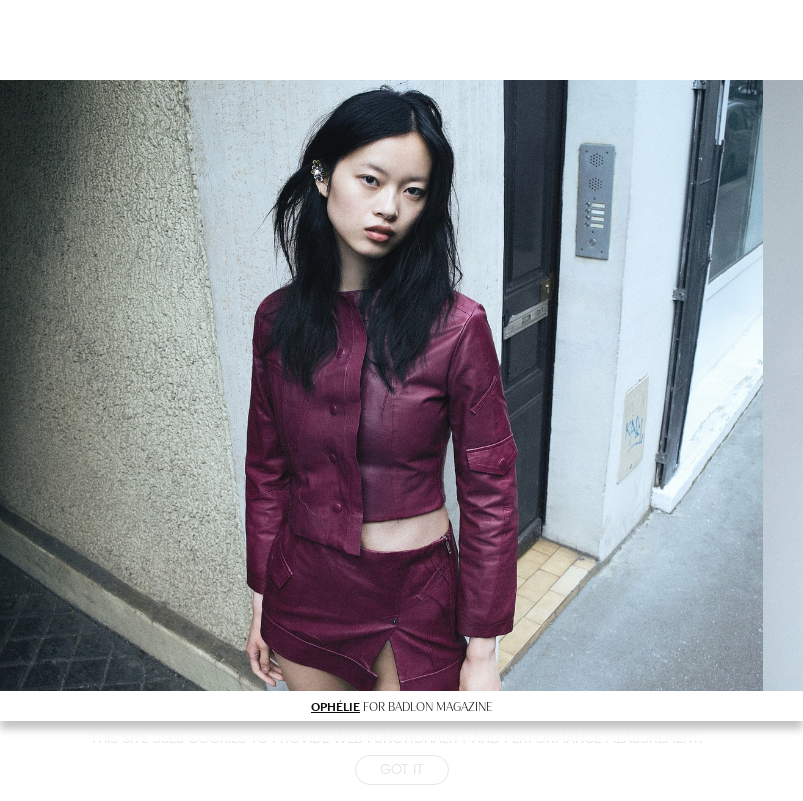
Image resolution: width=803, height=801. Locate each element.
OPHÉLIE (335, 706)
